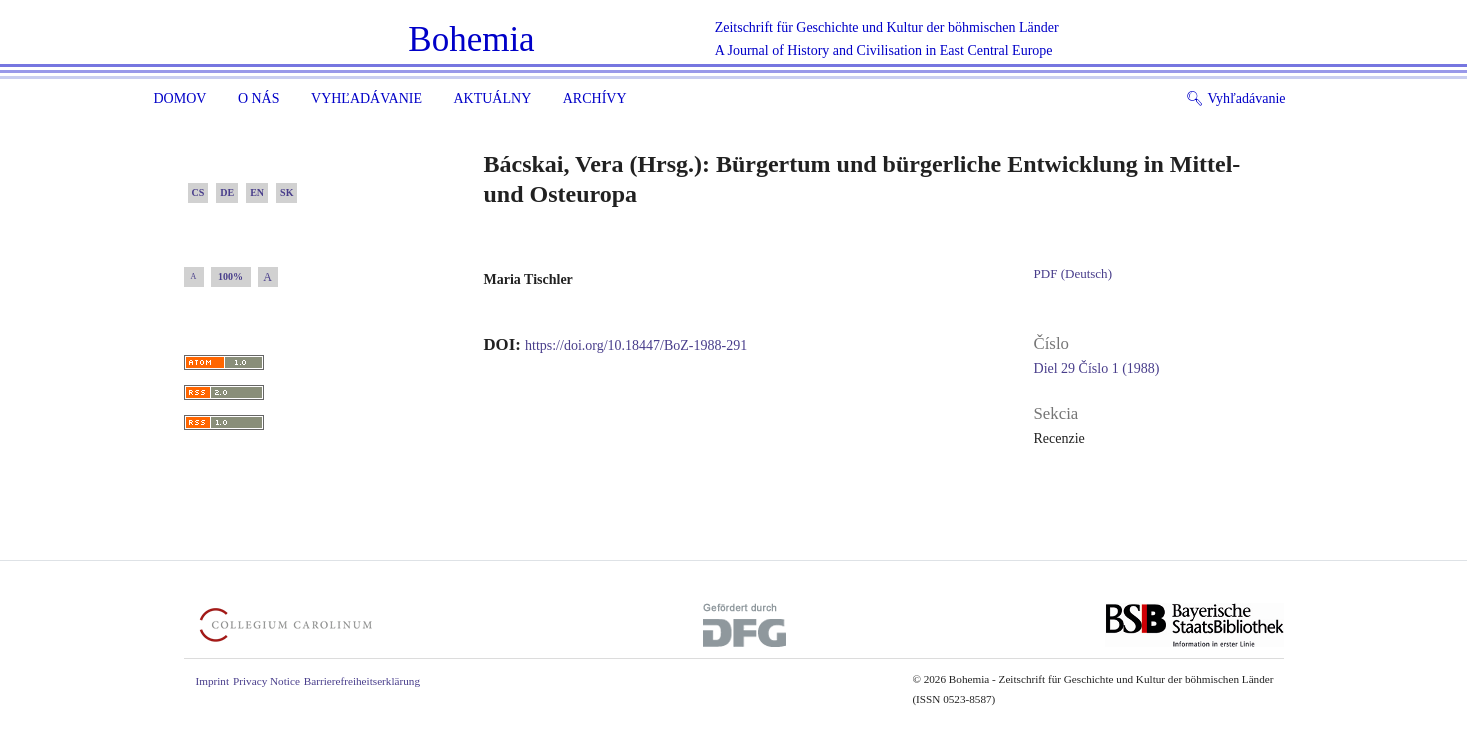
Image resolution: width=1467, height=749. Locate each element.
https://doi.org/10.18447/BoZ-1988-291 (636, 345)
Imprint (213, 681)
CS (198, 192)
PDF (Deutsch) (1073, 273)
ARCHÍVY (595, 98)
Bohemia (471, 39)
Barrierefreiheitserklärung (362, 681)
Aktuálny (492, 98)
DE (227, 192)
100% (230, 276)
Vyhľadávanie (366, 98)
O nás (259, 98)
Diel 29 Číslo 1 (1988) (1097, 368)
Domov (180, 98)
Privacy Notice (266, 681)
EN (257, 192)
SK (286, 192)
